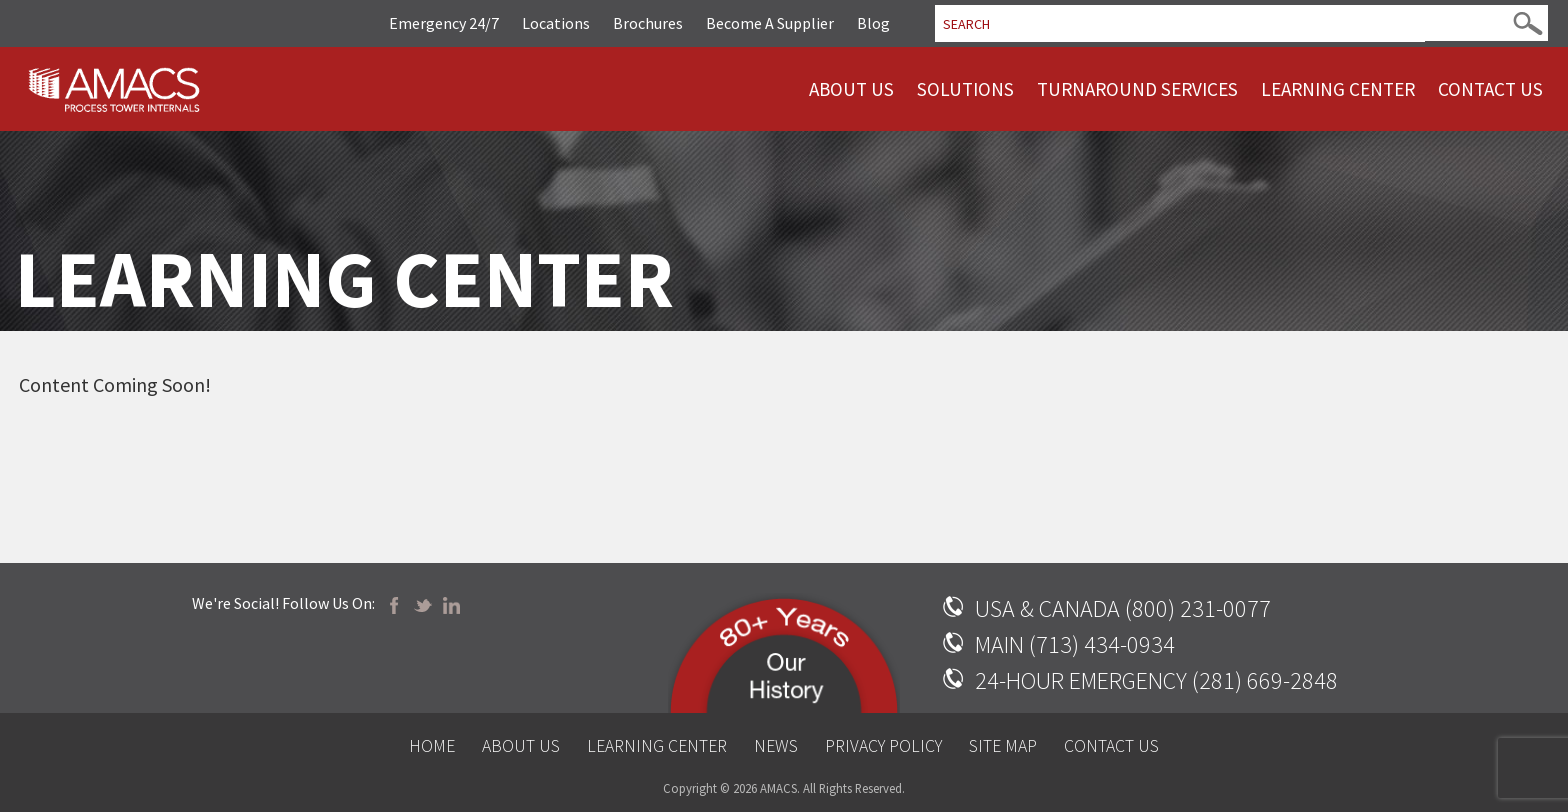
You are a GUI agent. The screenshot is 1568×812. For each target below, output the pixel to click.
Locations (556, 23)
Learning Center (1338, 89)
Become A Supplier (770, 23)
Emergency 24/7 (444, 23)
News (776, 746)
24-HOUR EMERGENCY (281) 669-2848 (1156, 680)
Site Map (1003, 746)
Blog (873, 23)
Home (432, 746)
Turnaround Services (1137, 89)
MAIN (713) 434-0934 (1075, 644)
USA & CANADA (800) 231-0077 (1123, 608)
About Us (851, 89)
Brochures (648, 23)
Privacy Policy (883, 746)
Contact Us (1490, 89)
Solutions (965, 89)
